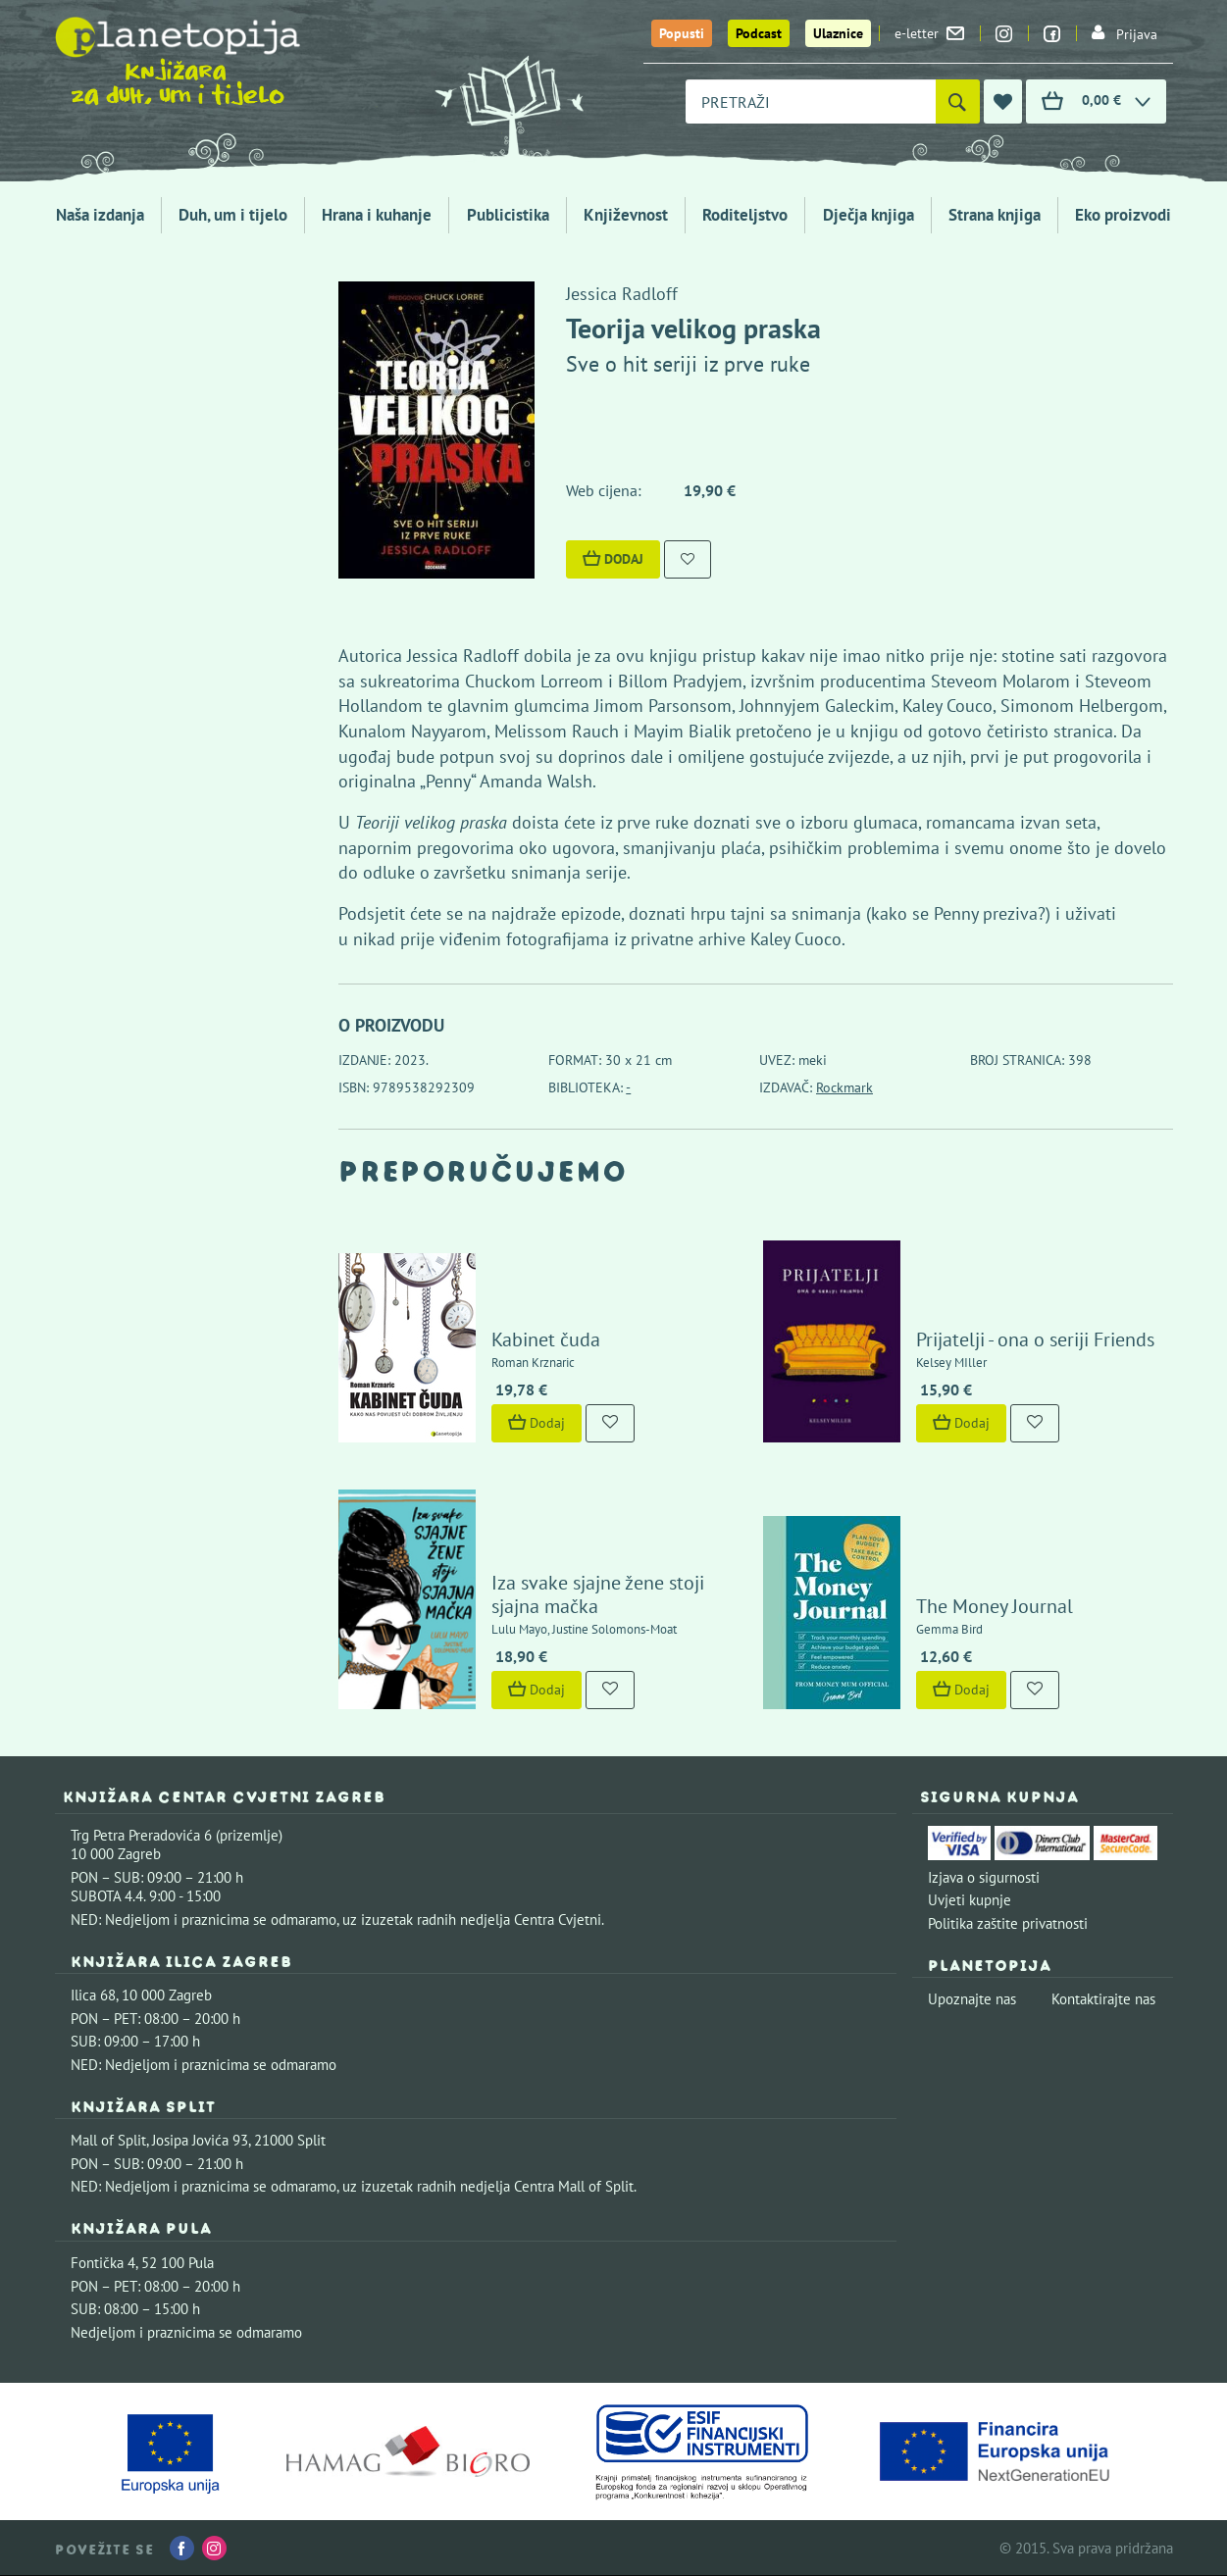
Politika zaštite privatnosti (1008, 1923)
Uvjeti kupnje (969, 1900)
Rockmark (844, 1087)
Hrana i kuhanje (377, 215)
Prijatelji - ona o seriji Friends (1035, 1339)
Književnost (626, 215)
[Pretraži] (958, 101)
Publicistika (508, 215)
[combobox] (811, 101)
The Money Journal (994, 1606)
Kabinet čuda (545, 1339)
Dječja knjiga (868, 215)
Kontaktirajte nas (1103, 1999)
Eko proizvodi (1123, 215)
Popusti (681, 33)
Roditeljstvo (745, 215)
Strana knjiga (994, 215)
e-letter (929, 33)
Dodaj (613, 559)
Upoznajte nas (972, 1999)
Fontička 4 (103, 2262)
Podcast (759, 33)
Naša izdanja (100, 215)
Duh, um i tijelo (233, 215)
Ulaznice (838, 33)
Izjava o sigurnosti (984, 1877)
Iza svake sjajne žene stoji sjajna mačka (597, 1594)
